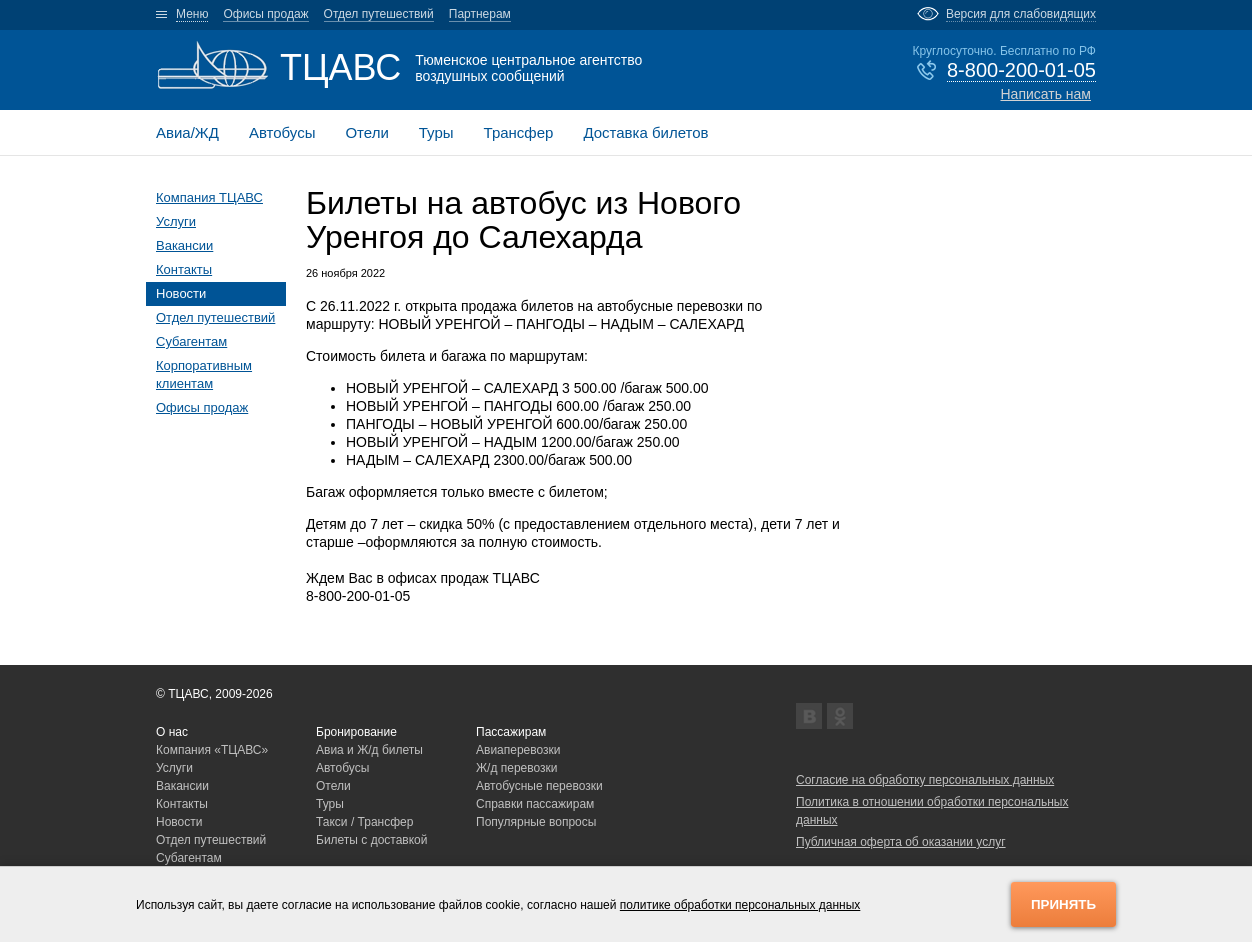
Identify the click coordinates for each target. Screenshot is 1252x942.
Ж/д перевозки (517, 768)
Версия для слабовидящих (1021, 14)
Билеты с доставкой (372, 840)
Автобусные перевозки (539, 786)
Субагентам (191, 341)
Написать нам (1045, 94)
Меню (192, 14)
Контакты (184, 269)
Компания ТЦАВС (209, 197)
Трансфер (519, 132)
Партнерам (480, 14)
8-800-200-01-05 (1021, 70)
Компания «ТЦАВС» (212, 750)
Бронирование (356, 732)
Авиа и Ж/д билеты (369, 750)
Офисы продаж (265, 14)
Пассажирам (511, 732)
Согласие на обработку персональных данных (925, 780)
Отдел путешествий (379, 14)
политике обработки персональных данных (740, 905)
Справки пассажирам (535, 804)
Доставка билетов (645, 132)
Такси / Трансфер (364, 822)
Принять (1063, 904)
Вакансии (184, 245)
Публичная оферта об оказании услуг (901, 842)
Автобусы (282, 132)
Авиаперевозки (518, 750)
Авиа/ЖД (187, 132)
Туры (436, 132)
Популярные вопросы (536, 822)
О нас (172, 732)
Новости (181, 293)
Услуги (176, 221)
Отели (366, 132)
